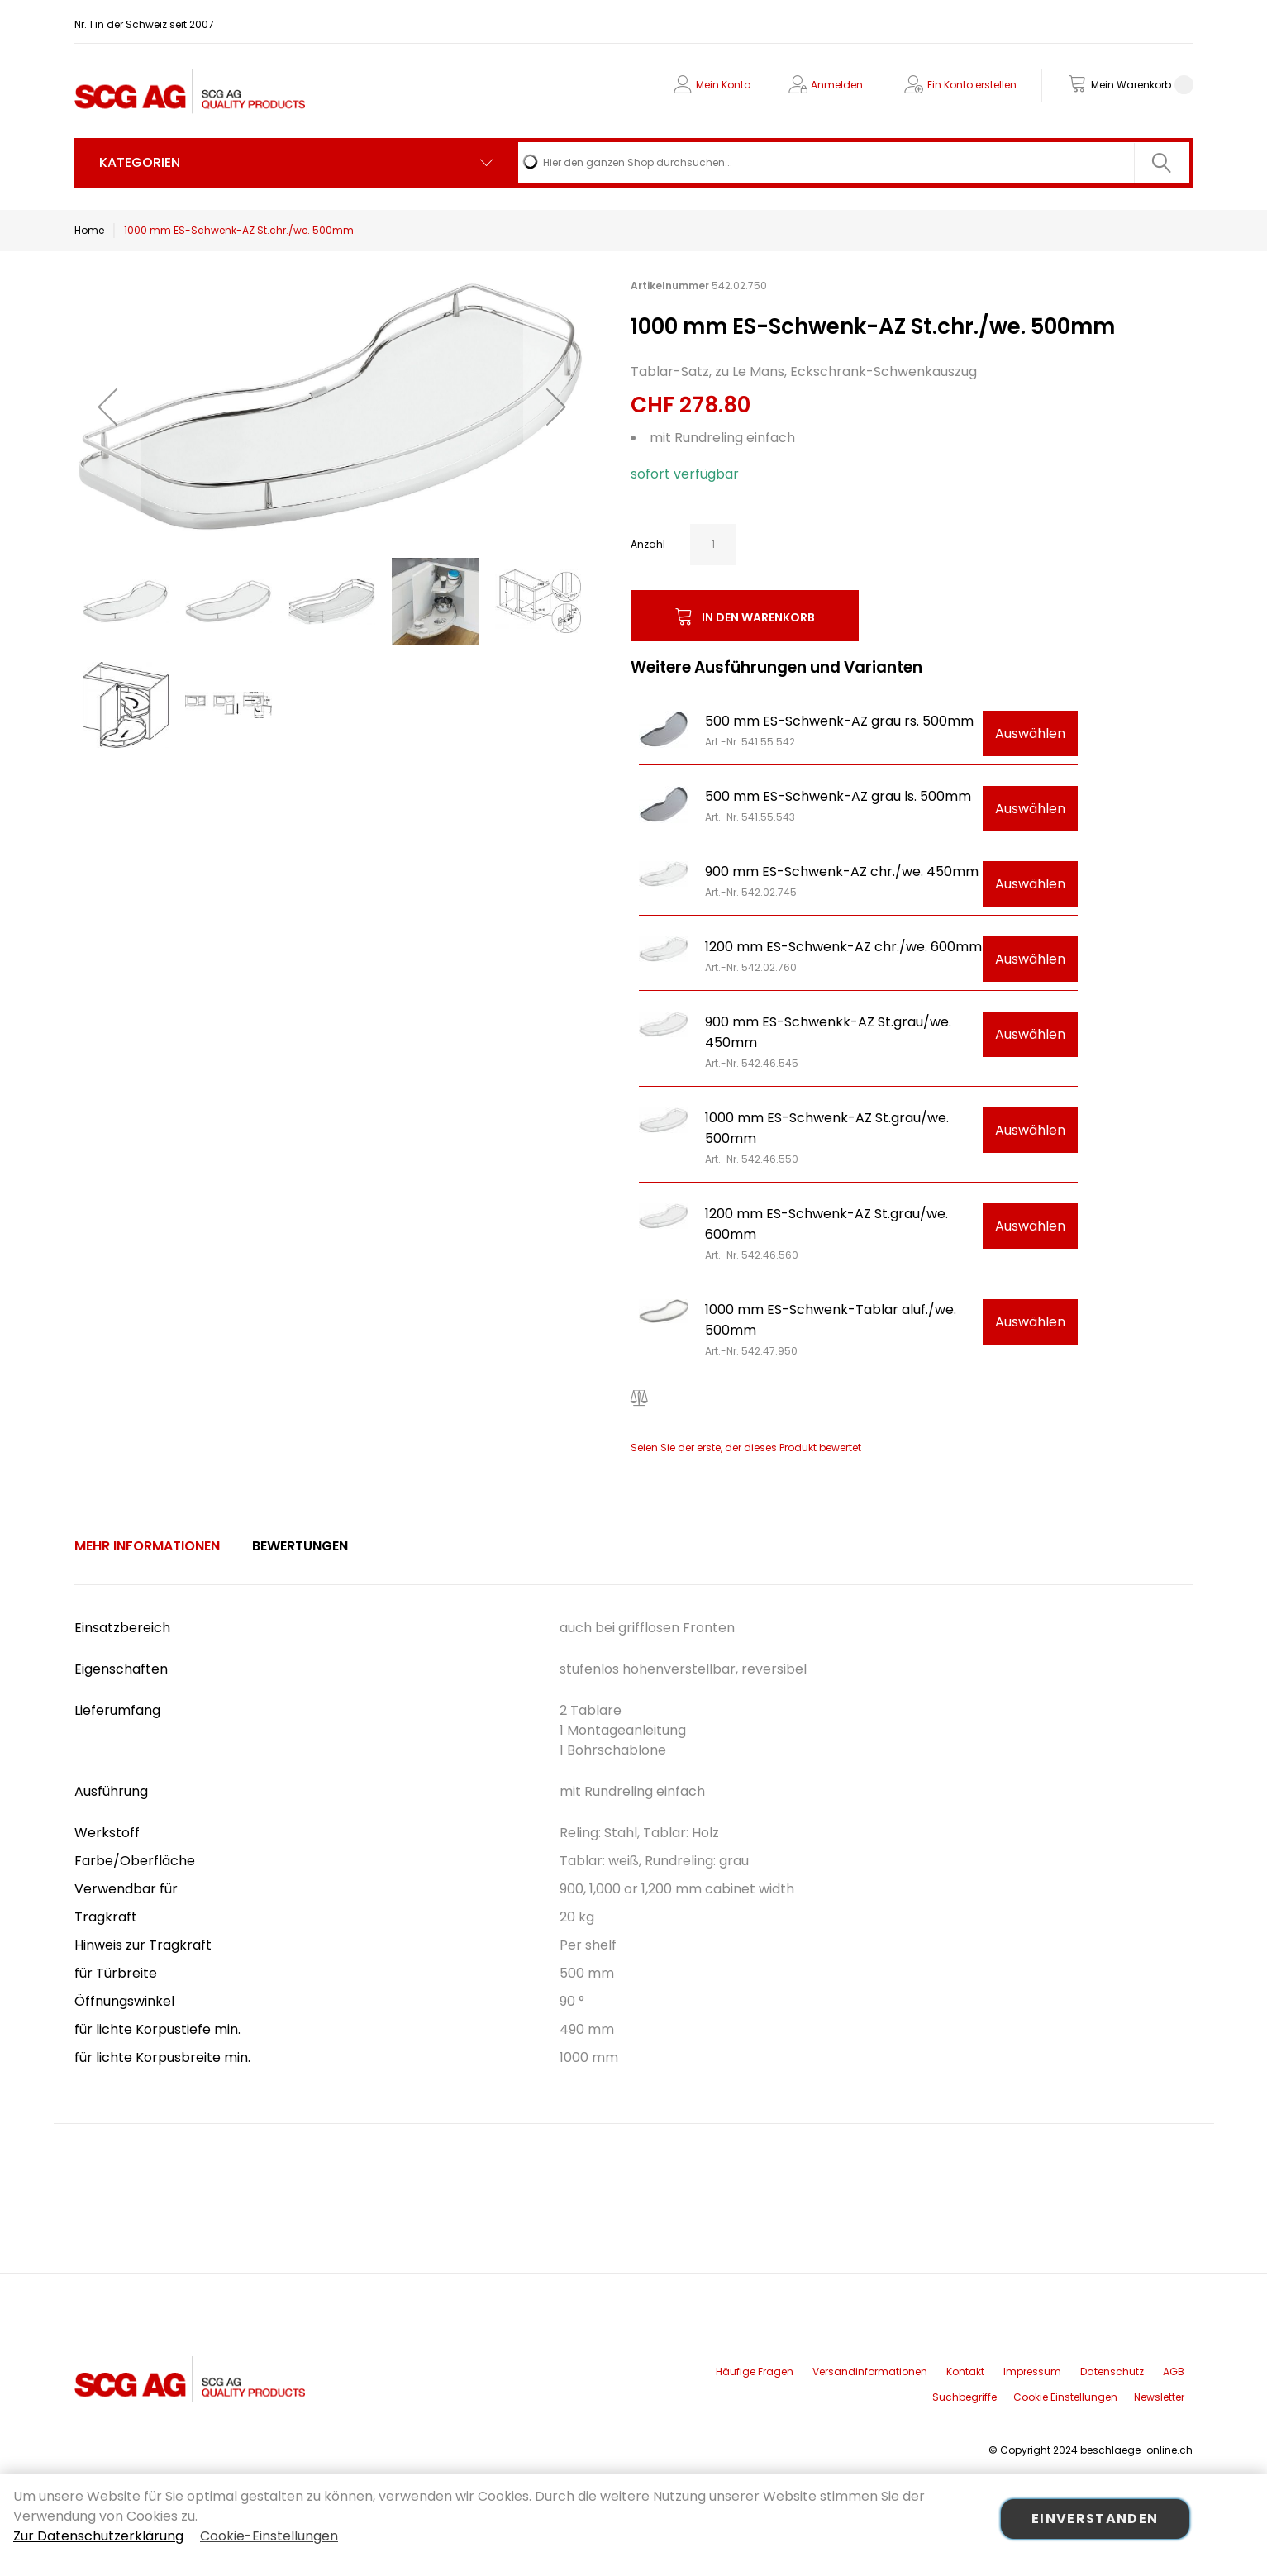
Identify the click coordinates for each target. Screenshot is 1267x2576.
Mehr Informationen (147, 1545)
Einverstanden (1095, 2518)
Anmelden (837, 85)
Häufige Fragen (754, 2371)
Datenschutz (1112, 2371)
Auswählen (1030, 733)
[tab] (147, 1546)
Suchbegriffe (964, 2397)
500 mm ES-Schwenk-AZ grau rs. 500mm (839, 721)
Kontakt (965, 2371)
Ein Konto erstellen (972, 85)
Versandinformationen (869, 2371)
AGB (1173, 2371)
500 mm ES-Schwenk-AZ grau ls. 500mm (838, 796)
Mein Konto (723, 85)
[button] (107, 406)
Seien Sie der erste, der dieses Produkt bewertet (746, 1447)
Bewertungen (300, 1545)
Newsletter (1159, 2397)
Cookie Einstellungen (1065, 2397)
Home (89, 230)
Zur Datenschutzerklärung (98, 2535)
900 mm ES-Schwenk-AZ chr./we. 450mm (842, 871)
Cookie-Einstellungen (269, 2535)
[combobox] (853, 162)
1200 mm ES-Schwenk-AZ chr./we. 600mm (843, 946)
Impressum (1032, 2371)
